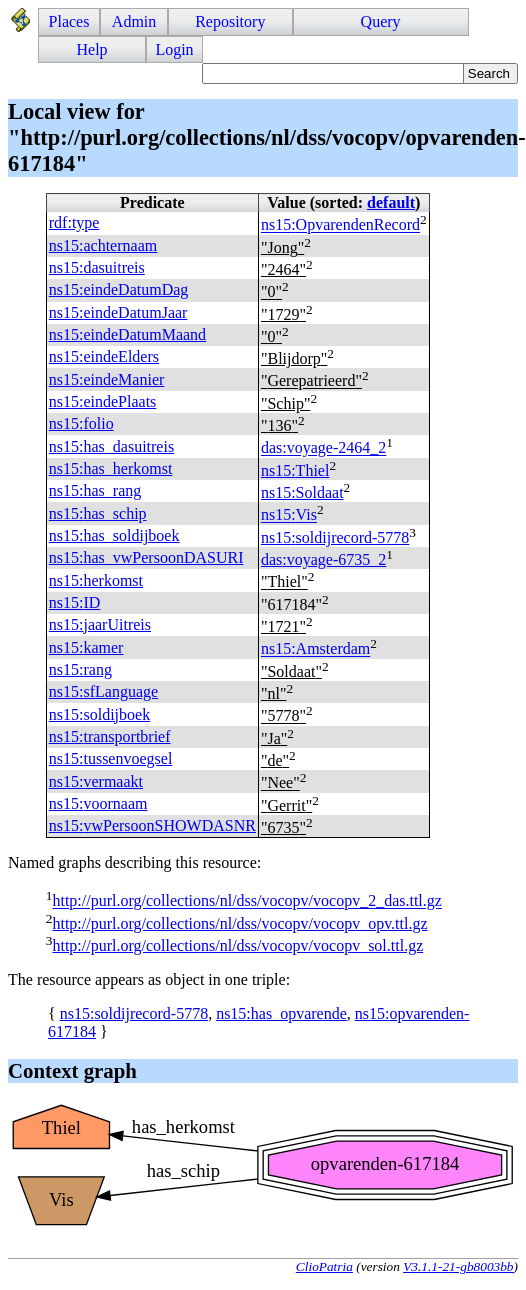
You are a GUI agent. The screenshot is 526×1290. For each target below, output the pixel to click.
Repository (230, 21)
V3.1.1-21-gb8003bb (458, 1266)
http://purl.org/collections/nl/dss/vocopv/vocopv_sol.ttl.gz (237, 945)
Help (92, 49)
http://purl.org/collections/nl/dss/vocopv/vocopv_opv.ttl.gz (239, 923)
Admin (134, 21)
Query (381, 21)
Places (69, 21)
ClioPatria (324, 1266)
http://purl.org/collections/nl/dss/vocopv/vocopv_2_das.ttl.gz (246, 901)
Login (174, 49)
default (391, 202)
